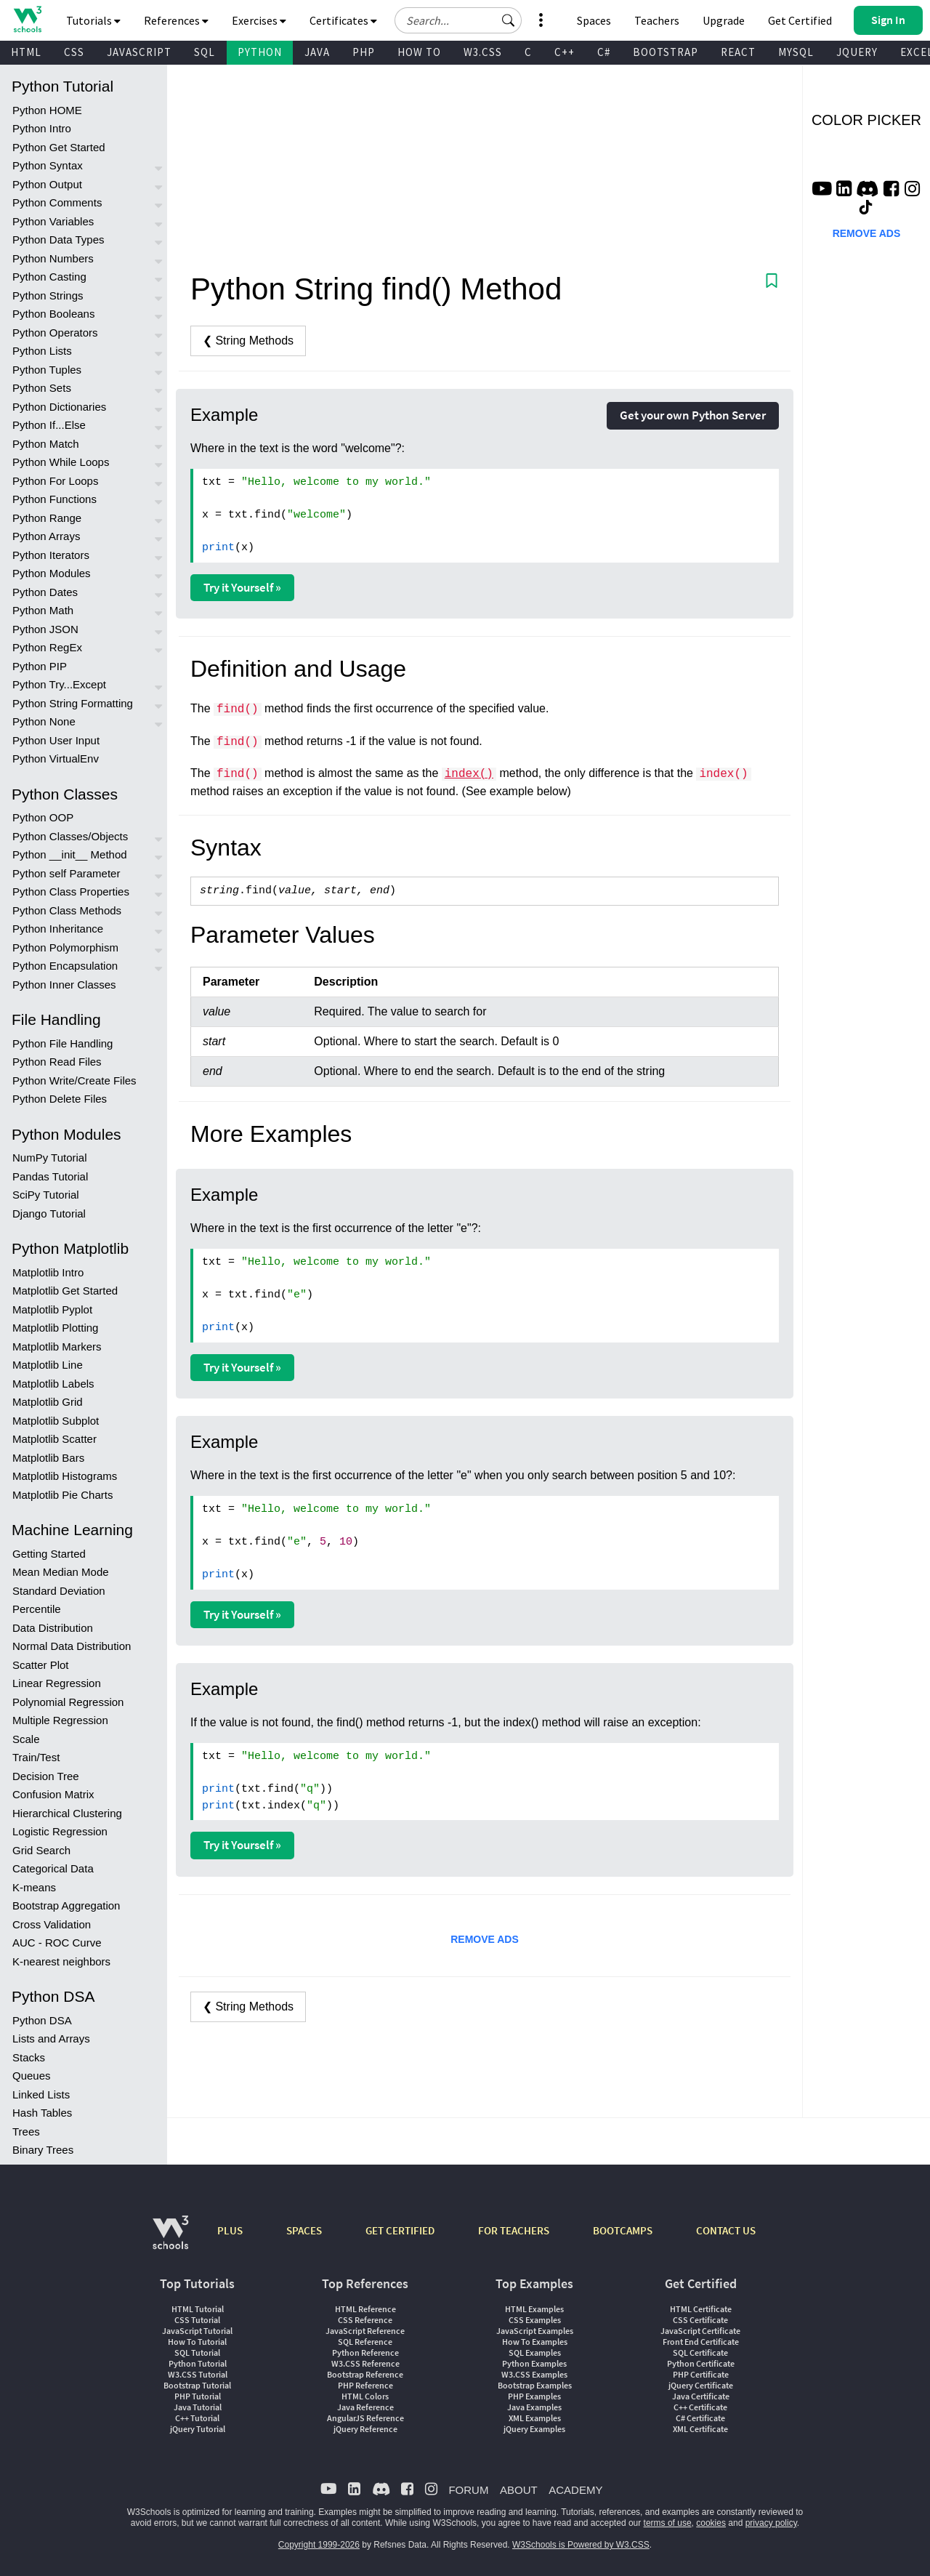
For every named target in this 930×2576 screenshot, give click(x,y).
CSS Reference (365, 2319)
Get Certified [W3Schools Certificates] (800, 20)
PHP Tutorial (197, 2396)
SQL (204, 52)
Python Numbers (53, 258)
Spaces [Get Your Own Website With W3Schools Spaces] (594, 20)
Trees (26, 2131)
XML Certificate (700, 2428)
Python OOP (42, 817)
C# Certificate (700, 2417)
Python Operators (55, 332)
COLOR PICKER (866, 120)
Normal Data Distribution (71, 1646)
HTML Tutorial (197, 2308)
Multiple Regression (60, 1720)
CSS (74, 52)
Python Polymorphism (65, 947)
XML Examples (535, 2417)
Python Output (47, 184)
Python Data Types (58, 239)
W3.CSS (483, 52)
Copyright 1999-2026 (319, 2545)
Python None (44, 721)
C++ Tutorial (197, 2417)
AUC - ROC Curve (57, 1942)
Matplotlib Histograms (64, 1476)
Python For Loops (55, 481)
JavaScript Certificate (700, 2330)
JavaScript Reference (365, 2330)
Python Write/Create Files (74, 1080)
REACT (738, 52)
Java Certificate (700, 2396)
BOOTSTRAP (665, 52)
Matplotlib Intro (48, 1272)
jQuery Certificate (700, 2385)
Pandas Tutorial (50, 1176)
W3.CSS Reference (365, 2363)
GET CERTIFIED (399, 2230)
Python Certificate (701, 2363)
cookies (711, 2523)
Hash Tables (42, 2112)
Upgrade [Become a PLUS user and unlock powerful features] (724, 20)
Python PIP (39, 666)
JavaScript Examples (534, 2330)
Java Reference (365, 2407)
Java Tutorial (198, 2407)
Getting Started (49, 1553)
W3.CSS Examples (534, 2374)
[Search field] (458, 20)
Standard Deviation (58, 1591)
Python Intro (41, 128)
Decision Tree (45, 1776)
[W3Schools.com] (170, 2240)
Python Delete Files (59, 1098)
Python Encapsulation (65, 965)
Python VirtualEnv (55, 758)
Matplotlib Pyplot (52, 1309)
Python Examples (534, 2363)
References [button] (176, 20)
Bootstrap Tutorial (197, 2385)
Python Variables (53, 221)
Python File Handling (62, 1043)
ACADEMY (575, 2490)
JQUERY (857, 52)
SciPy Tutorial (45, 1194)
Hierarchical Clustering (67, 1813)
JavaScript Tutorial (197, 2330)
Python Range (46, 518)
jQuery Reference (365, 2428)
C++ (564, 52)
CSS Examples (535, 2319)
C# (603, 52)
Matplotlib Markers (57, 1346)
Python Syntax (47, 165)
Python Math (42, 610)
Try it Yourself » (242, 587)
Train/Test (36, 1757)
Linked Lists (41, 2094)
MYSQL (796, 52)
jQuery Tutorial (197, 2428)
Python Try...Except (59, 684)
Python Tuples (46, 369)
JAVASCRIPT (139, 52)
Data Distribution (52, 1628)
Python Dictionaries (59, 407)
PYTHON (260, 52)
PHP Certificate (701, 2374)
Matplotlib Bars (48, 1458)
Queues (31, 2075)
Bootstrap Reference (365, 2374)
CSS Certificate (700, 2319)
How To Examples (534, 2341)
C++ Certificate (700, 2407)
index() (469, 774)
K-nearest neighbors (61, 1961)
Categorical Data (53, 1868)
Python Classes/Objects (70, 836)
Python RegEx (47, 647)
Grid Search (41, 1850)
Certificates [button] (343, 20)
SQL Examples (535, 2352)
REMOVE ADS (484, 1939)
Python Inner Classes (64, 984)
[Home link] (27, 19)
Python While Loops (60, 462)
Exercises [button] (259, 20)
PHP (363, 52)
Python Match (45, 444)
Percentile (36, 1609)
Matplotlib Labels (53, 1383)
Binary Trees (42, 2150)
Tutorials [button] (93, 20)
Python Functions (54, 499)
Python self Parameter (66, 873)
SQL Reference (365, 2341)
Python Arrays (46, 536)
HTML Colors (365, 2396)
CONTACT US (726, 2230)
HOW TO (419, 52)
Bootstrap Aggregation (66, 1905)
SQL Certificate (700, 2352)
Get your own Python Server (693, 415)
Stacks (28, 2057)
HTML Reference (365, 2308)
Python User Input (56, 740)
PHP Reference (365, 2385)
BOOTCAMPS (622, 2230)
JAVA (317, 52)
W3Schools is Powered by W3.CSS (581, 2545)
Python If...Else (49, 425)
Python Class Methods (66, 910)
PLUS (230, 2230)
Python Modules (51, 573)
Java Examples (534, 2407)
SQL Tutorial (197, 2352)
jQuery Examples (534, 2428)
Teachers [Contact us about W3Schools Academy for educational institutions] (656, 20)
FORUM (468, 2490)
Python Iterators (50, 555)
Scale (26, 1739)
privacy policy (771, 2523)
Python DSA (42, 2020)
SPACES (304, 2230)
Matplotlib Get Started (65, 1290)
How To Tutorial (197, 2341)
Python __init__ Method (69, 854)
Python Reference (365, 2352)
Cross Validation (51, 1924)
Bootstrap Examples (535, 2385)
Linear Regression (56, 1683)
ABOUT (519, 2490)
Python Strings (48, 295)
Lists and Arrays (51, 2038)
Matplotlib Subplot (55, 1420)
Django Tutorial (49, 1213)
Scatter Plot (40, 1665)
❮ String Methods (248, 340)
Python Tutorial (198, 2363)
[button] (508, 20)
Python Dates (45, 592)
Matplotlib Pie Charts (62, 1495)
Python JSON (45, 629)
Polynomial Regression (68, 1702)
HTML (26, 52)
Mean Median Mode (60, 1572)
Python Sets (41, 388)
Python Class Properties (70, 891)
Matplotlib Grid (47, 1402)
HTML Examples (534, 2308)
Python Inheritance (57, 928)
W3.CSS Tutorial (197, 2374)
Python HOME (47, 110)
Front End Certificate (701, 2341)
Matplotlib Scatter (54, 1439)
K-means (34, 1887)
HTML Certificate (701, 2308)
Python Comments (57, 202)
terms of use (668, 2523)
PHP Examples (534, 2396)
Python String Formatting (72, 703)
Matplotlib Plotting (55, 1327)
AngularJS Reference (365, 2417)
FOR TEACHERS (513, 2230)
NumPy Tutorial (49, 1157)
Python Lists (42, 351)
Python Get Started (58, 147)
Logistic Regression (60, 1831)
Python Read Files (57, 1061)
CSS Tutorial (197, 2319)
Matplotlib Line (47, 1365)
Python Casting (49, 276)
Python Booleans (53, 313)
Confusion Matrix (53, 1794)
